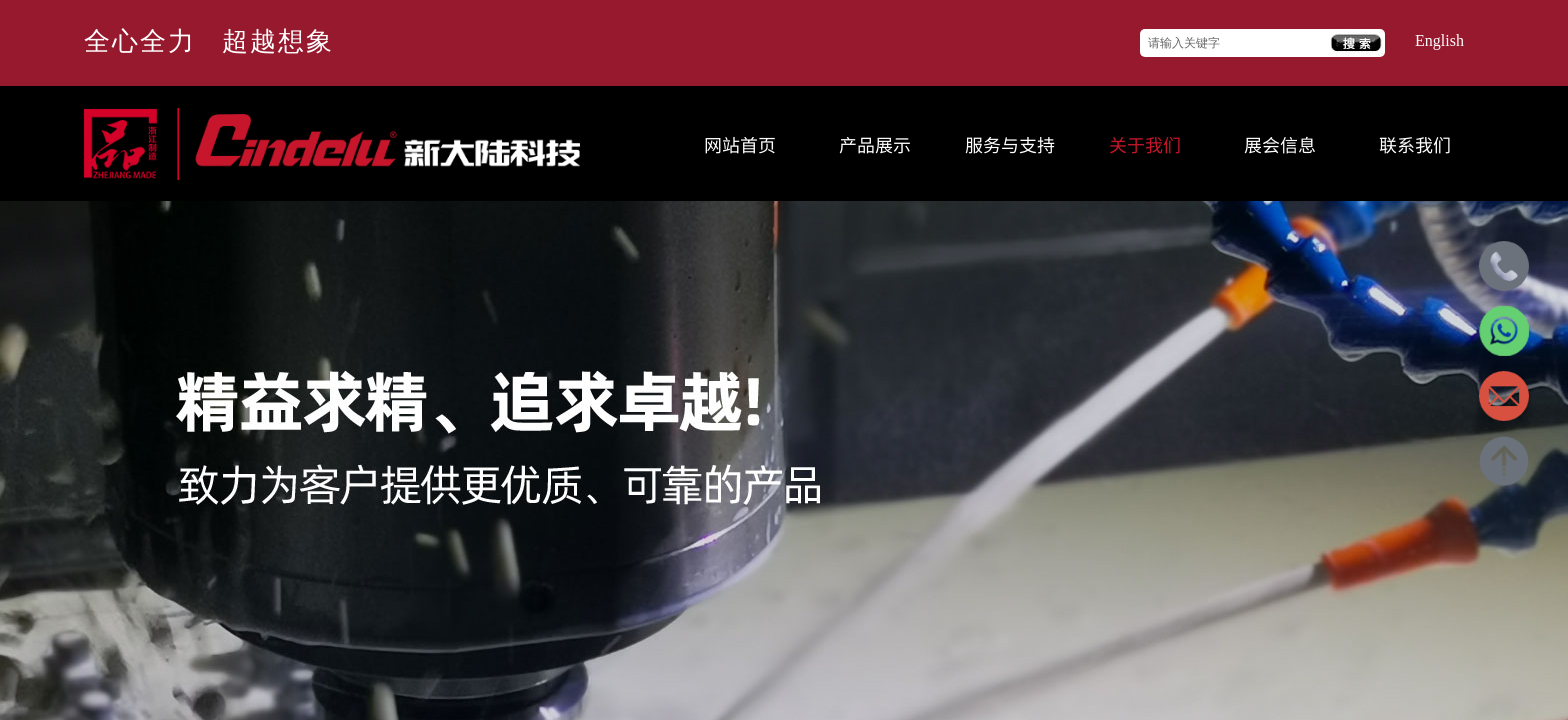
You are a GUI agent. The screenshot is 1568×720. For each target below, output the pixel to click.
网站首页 (740, 144)
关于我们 (1145, 144)
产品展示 (875, 144)
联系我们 (1415, 144)
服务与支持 (1010, 144)
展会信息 (1280, 144)
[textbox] (1236, 43)
